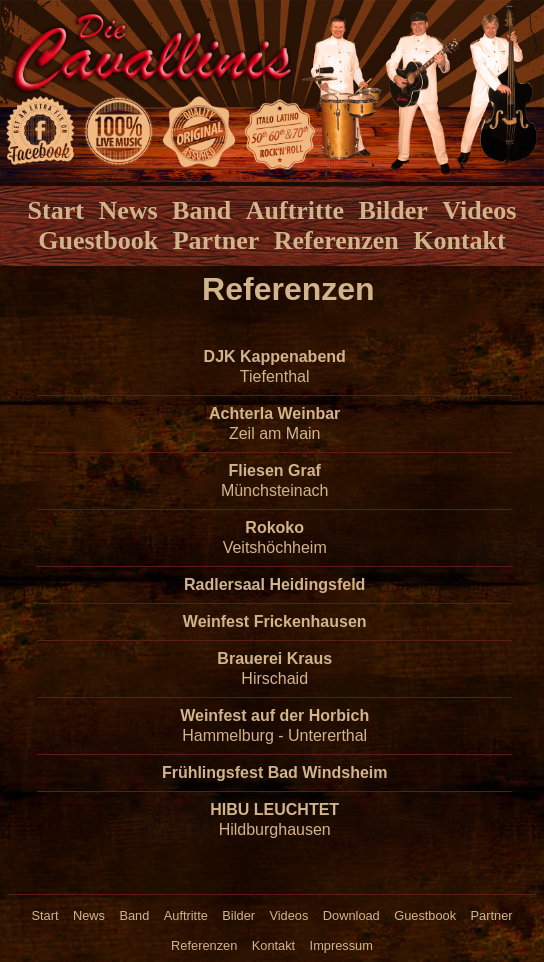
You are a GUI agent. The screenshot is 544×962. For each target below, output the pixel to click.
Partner (216, 240)
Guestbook (98, 240)
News (127, 210)
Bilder (392, 210)
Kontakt (459, 240)
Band (201, 210)
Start (56, 210)
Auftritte (295, 210)
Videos (479, 210)
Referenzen (336, 240)
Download (351, 915)
